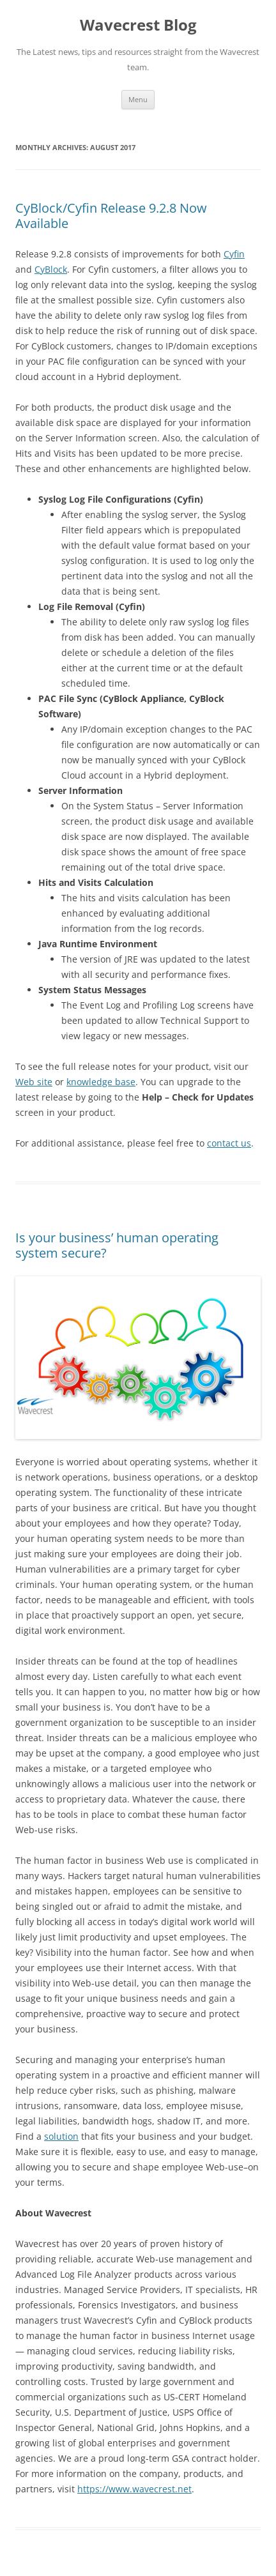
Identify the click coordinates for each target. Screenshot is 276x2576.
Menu (138, 99)
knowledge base (100, 1082)
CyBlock (50, 269)
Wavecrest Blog (138, 25)
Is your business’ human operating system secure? (116, 1245)
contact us (229, 1143)
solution (61, 2136)
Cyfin (234, 254)
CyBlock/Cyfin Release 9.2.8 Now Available (111, 215)
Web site (33, 1082)
